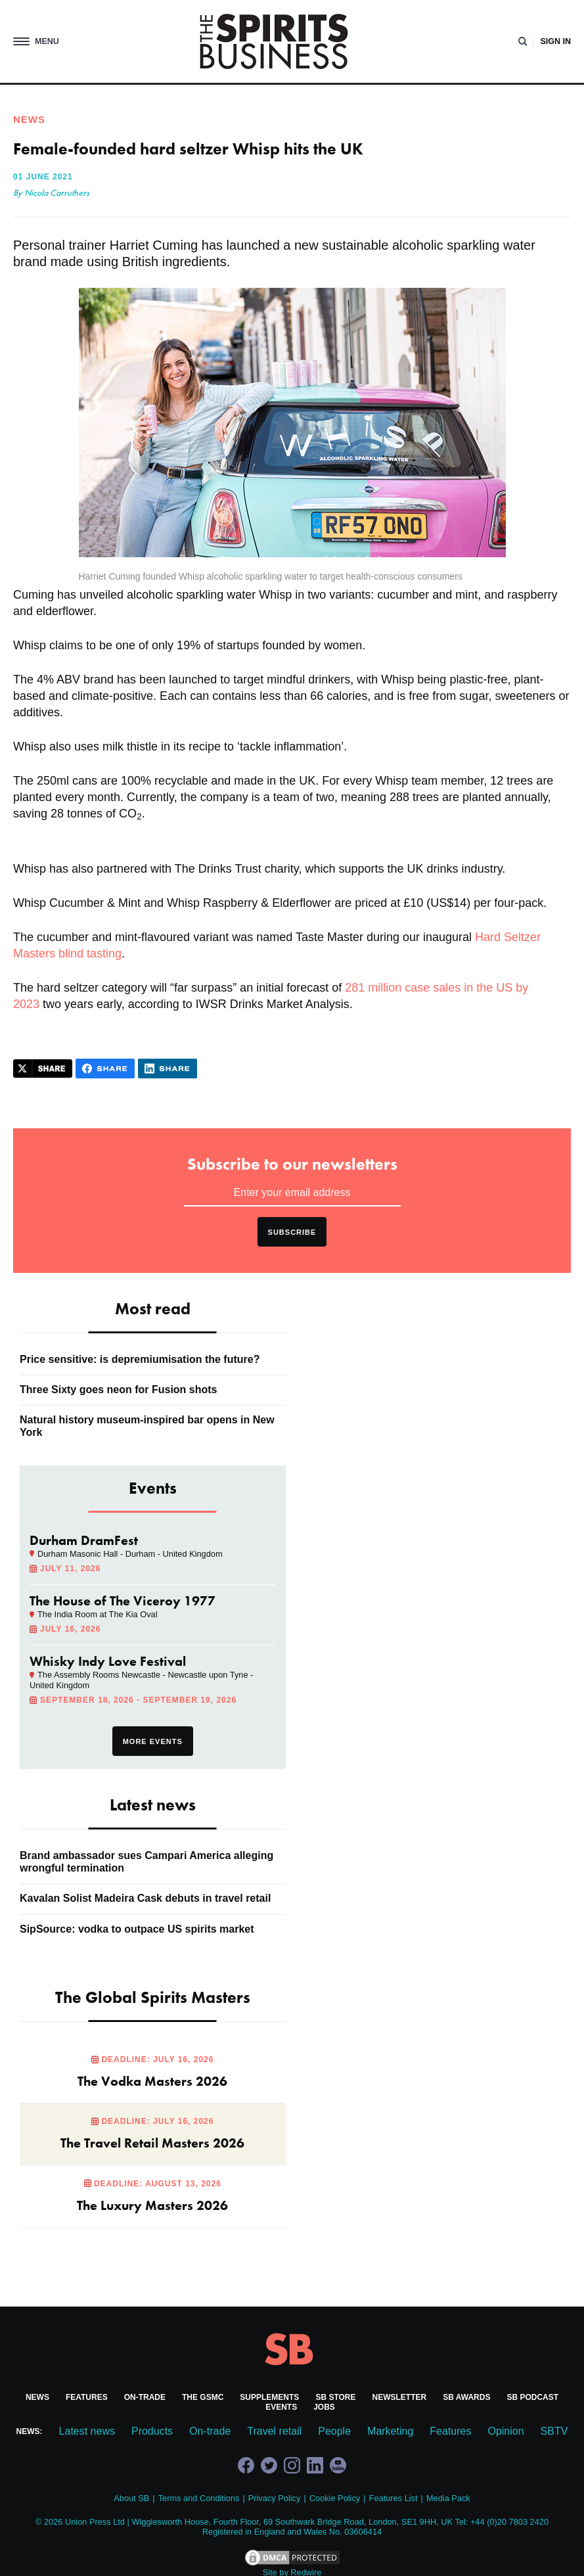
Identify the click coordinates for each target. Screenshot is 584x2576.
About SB (131, 2498)
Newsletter (399, 2397)
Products (152, 2431)
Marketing (390, 2431)
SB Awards (466, 2397)
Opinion (505, 2431)
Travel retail (274, 2431)
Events (281, 2407)
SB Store (335, 2397)
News (37, 2397)
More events (153, 1741)
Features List (393, 2498)
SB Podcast (532, 2397)
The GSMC (202, 2397)
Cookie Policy (335, 2498)
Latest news (87, 2431)
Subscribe (292, 1232)
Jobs (324, 2407)
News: (29, 2431)
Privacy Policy (274, 2498)
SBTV (554, 2431)
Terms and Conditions (199, 2498)
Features (87, 2397)
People (334, 2431)
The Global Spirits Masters (152, 1997)
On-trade (145, 2397)
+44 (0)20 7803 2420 (509, 2522)
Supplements (269, 2397)
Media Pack (448, 2498)
